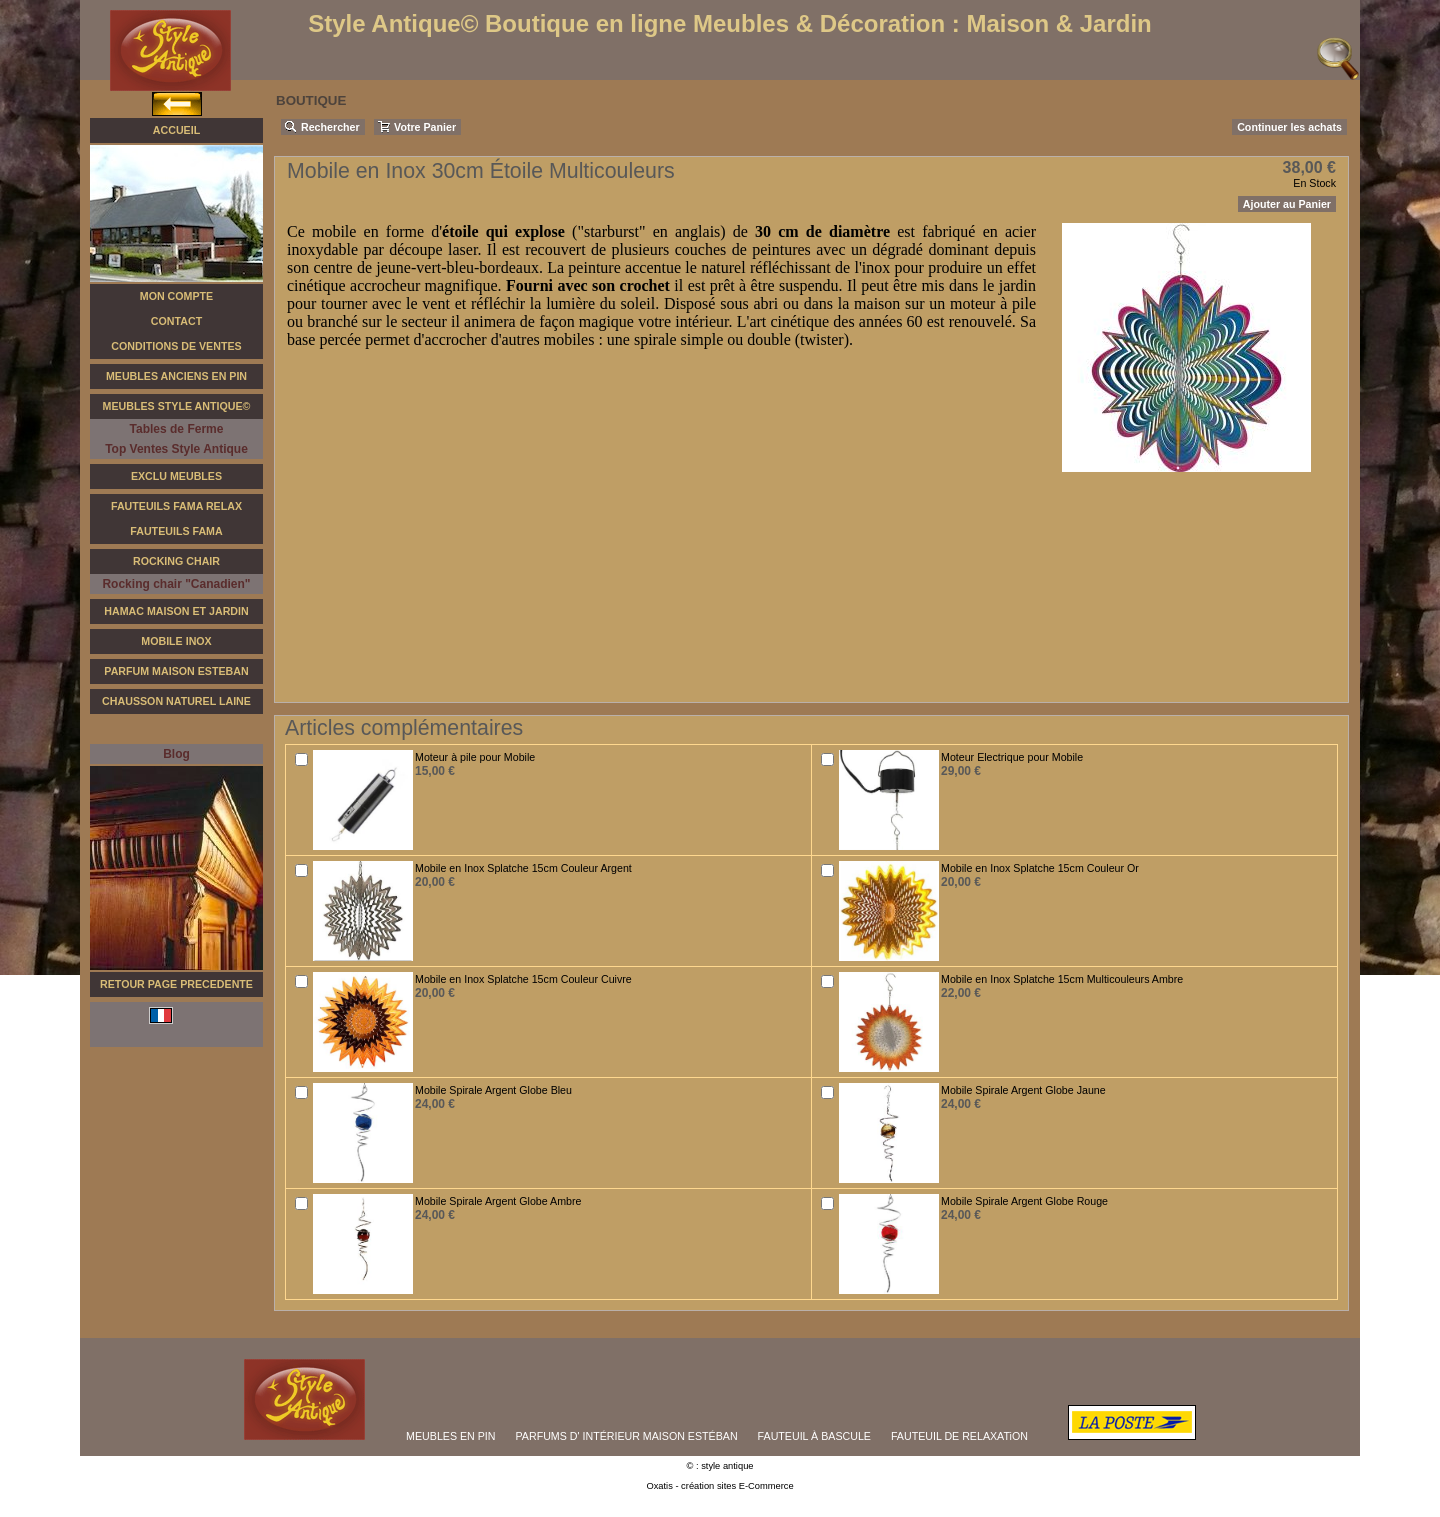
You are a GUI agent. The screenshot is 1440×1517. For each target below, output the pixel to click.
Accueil (176, 130)
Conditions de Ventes (176, 346)
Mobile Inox (176, 641)
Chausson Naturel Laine (176, 701)
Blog (176, 754)
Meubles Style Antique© (177, 406)
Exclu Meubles (176, 476)
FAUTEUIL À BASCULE (814, 1436)
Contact (176, 321)
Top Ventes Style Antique (176, 449)
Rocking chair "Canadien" (176, 584)
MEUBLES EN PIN (450, 1436)
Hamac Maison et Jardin (176, 611)
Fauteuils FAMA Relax (176, 506)
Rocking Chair (176, 561)
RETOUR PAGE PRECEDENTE (176, 984)
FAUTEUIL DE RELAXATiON (959, 1436)
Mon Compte (176, 296)
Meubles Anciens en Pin (176, 376)
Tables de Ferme (177, 429)
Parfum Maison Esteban (176, 671)
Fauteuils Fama (176, 531)
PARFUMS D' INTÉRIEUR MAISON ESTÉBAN (627, 1436)
